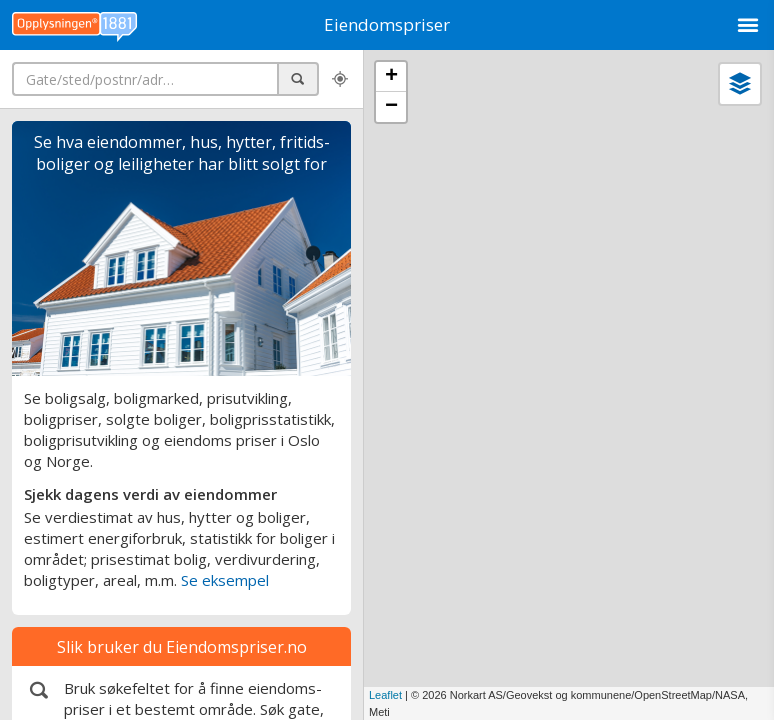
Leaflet (385, 695)
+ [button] (391, 77)
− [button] (391, 107)
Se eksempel (225, 580)
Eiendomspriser (387, 24)
